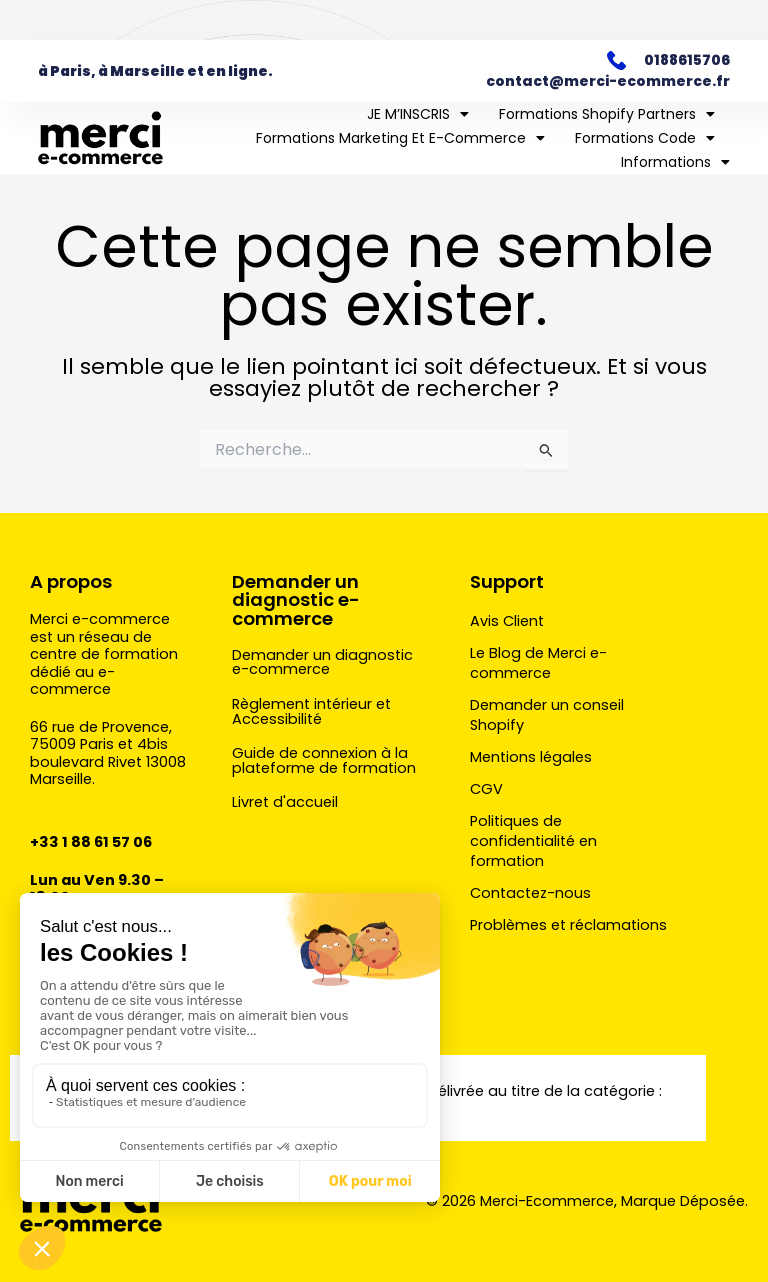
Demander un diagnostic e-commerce (296, 599)
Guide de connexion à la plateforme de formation (324, 760)
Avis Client (507, 621)
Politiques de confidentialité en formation (533, 841)
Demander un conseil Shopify (547, 715)
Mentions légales (531, 757)
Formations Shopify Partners (607, 114)
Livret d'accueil (285, 802)
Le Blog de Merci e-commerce (538, 663)
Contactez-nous (530, 893)
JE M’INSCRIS (418, 114)
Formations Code (645, 138)
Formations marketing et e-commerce (400, 138)
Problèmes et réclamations (568, 925)
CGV (486, 789)
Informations (675, 162)
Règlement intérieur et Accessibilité (311, 711)
